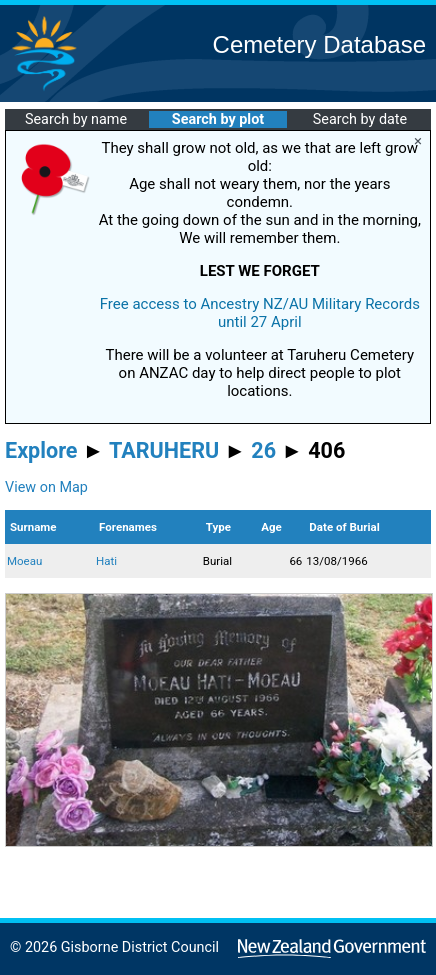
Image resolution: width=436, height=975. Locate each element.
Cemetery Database (319, 44)
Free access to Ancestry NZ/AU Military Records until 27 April (260, 313)
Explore (41, 450)
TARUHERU (164, 450)
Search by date (360, 119)
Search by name (76, 119)
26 (263, 450)
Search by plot (218, 119)
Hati (106, 561)
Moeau (24, 561)
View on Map (46, 487)
